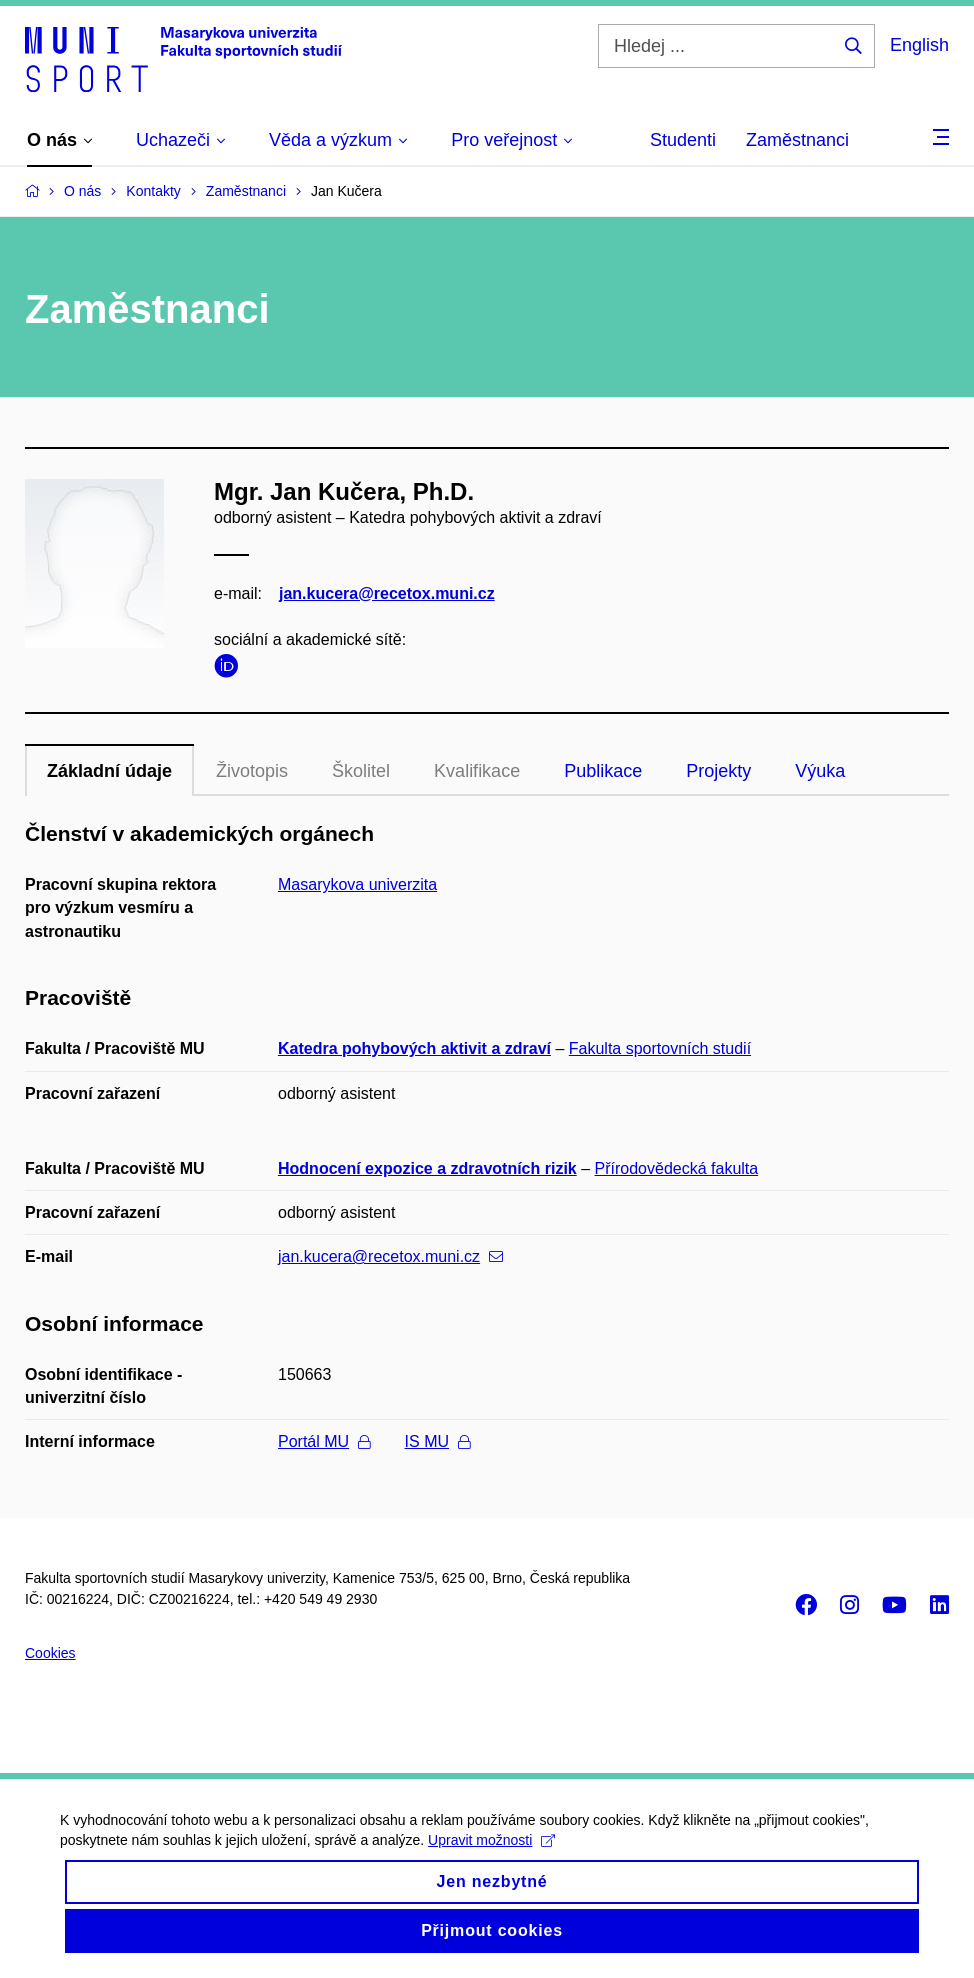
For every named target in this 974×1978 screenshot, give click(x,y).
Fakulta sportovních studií (660, 1048)
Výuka (820, 771)
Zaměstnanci (797, 140)
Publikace (603, 771)
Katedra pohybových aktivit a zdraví (414, 1048)
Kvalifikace (477, 771)
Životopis (252, 771)
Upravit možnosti (491, 1857)
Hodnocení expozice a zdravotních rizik (427, 1168)
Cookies (50, 1653)
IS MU (437, 1441)
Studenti (683, 140)
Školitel (361, 771)
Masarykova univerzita (357, 884)
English (919, 45)
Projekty (718, 771)
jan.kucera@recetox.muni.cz (387, 593)
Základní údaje (109, 771)
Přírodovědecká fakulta (677, 1168)
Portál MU (324, 1441)
